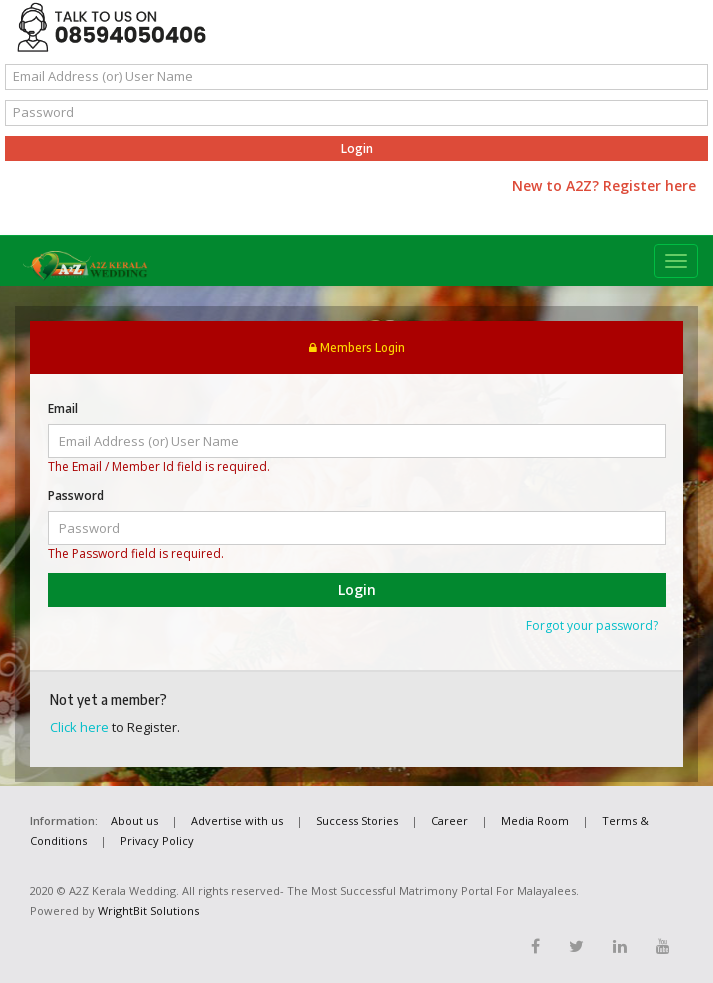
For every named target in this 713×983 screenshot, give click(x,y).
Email (63, 408)
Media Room (535, 820)
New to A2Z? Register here (604, 185)
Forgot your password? (592, 625)
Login (357, 148)
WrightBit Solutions (148, 910)
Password (76, 495)
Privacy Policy (157, 840)
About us (134, 820)
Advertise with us (237, 820)
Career (449, 820)
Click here (79, 727)
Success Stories (357, 820)
